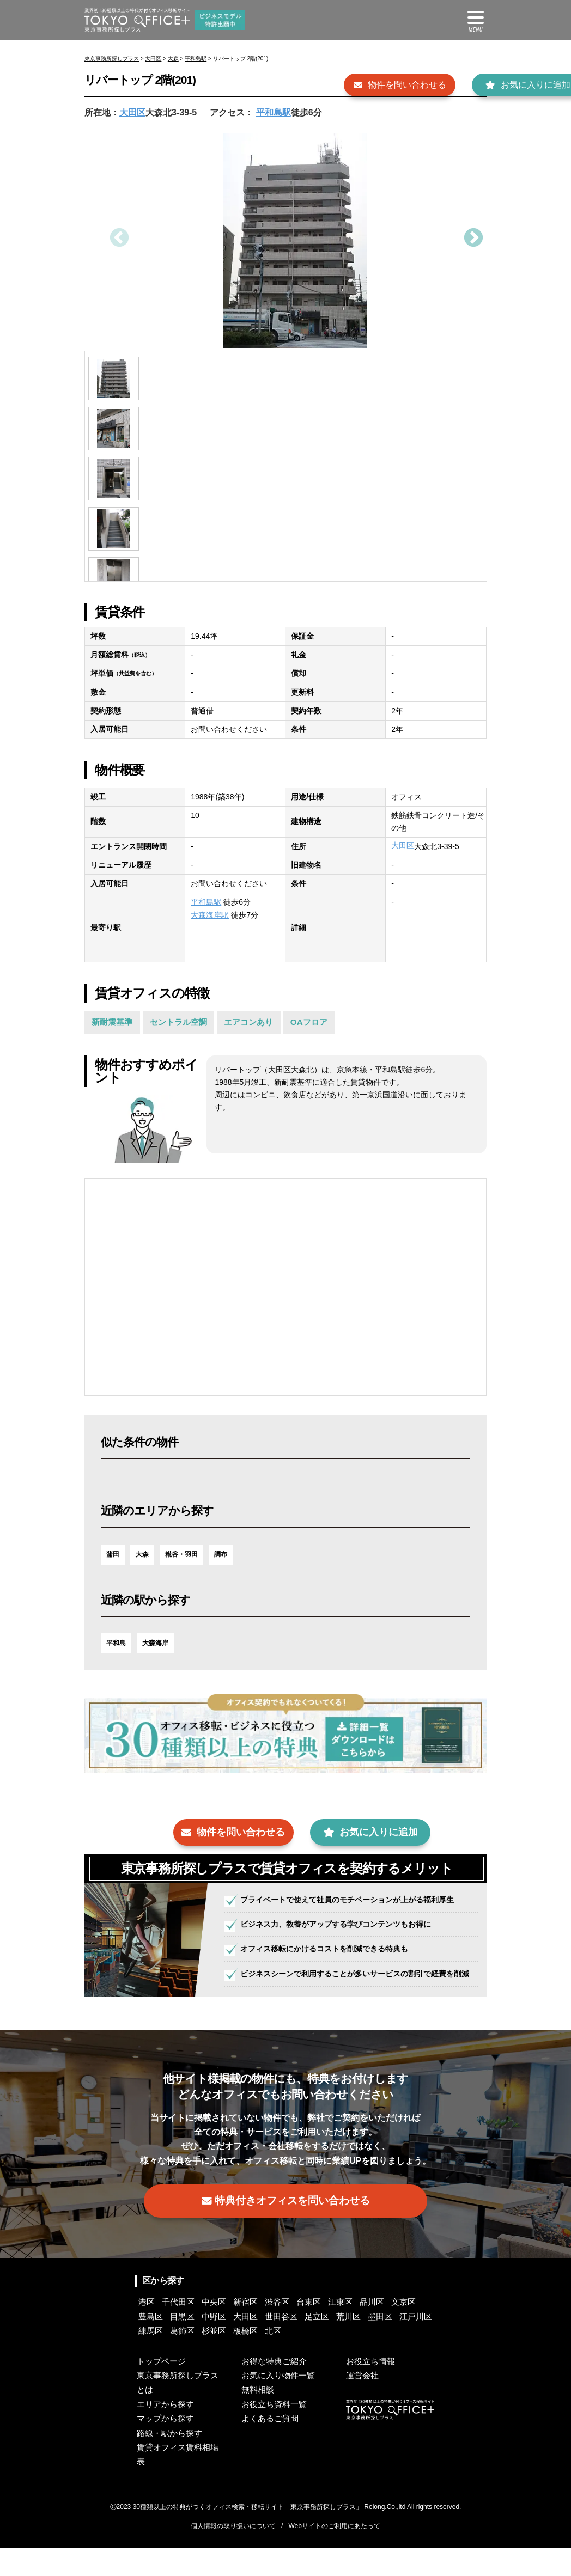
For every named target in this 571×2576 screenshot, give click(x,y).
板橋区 (384, 2358)
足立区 (384, 2344)
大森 (173, 59)
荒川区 (153, 2358)
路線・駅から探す (171, 2461)
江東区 (375, 2329)
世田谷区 (342, 2344)
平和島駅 (195, 59)
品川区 (412, 2329)
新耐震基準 (114, 1023)
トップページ (163, 2389)
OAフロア (326, 1023)
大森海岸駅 (210, 915)
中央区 (227, 2329)
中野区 (264, 2344)
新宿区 (264, 2329)
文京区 (153, 2344)
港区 (148, 2329)
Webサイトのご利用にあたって (334, 2554)
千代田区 (185, 2329)
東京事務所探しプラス (111, 59)
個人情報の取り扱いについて (233, 2554)
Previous (117, 238)
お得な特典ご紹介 (276, 2389)
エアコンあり (261, 1023)
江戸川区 (231, 2358)
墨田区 (190, 2358)
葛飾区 (310, 2358)
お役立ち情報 (372, 2389)
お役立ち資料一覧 (276, 2432)
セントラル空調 (185, 1023)
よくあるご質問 (271, 2446)
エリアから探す (167, 2432)
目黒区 (227, 2344)
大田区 (153, 59)
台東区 (338, 2329)
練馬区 (273, 2358)
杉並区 (347, 2358)
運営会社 (363, 2403)
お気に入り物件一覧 (280, 2403)
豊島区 (190, 2344)
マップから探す (167, 2446)
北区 (417, 2358)
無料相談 (258, 2417)
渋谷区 (301, 2329)
